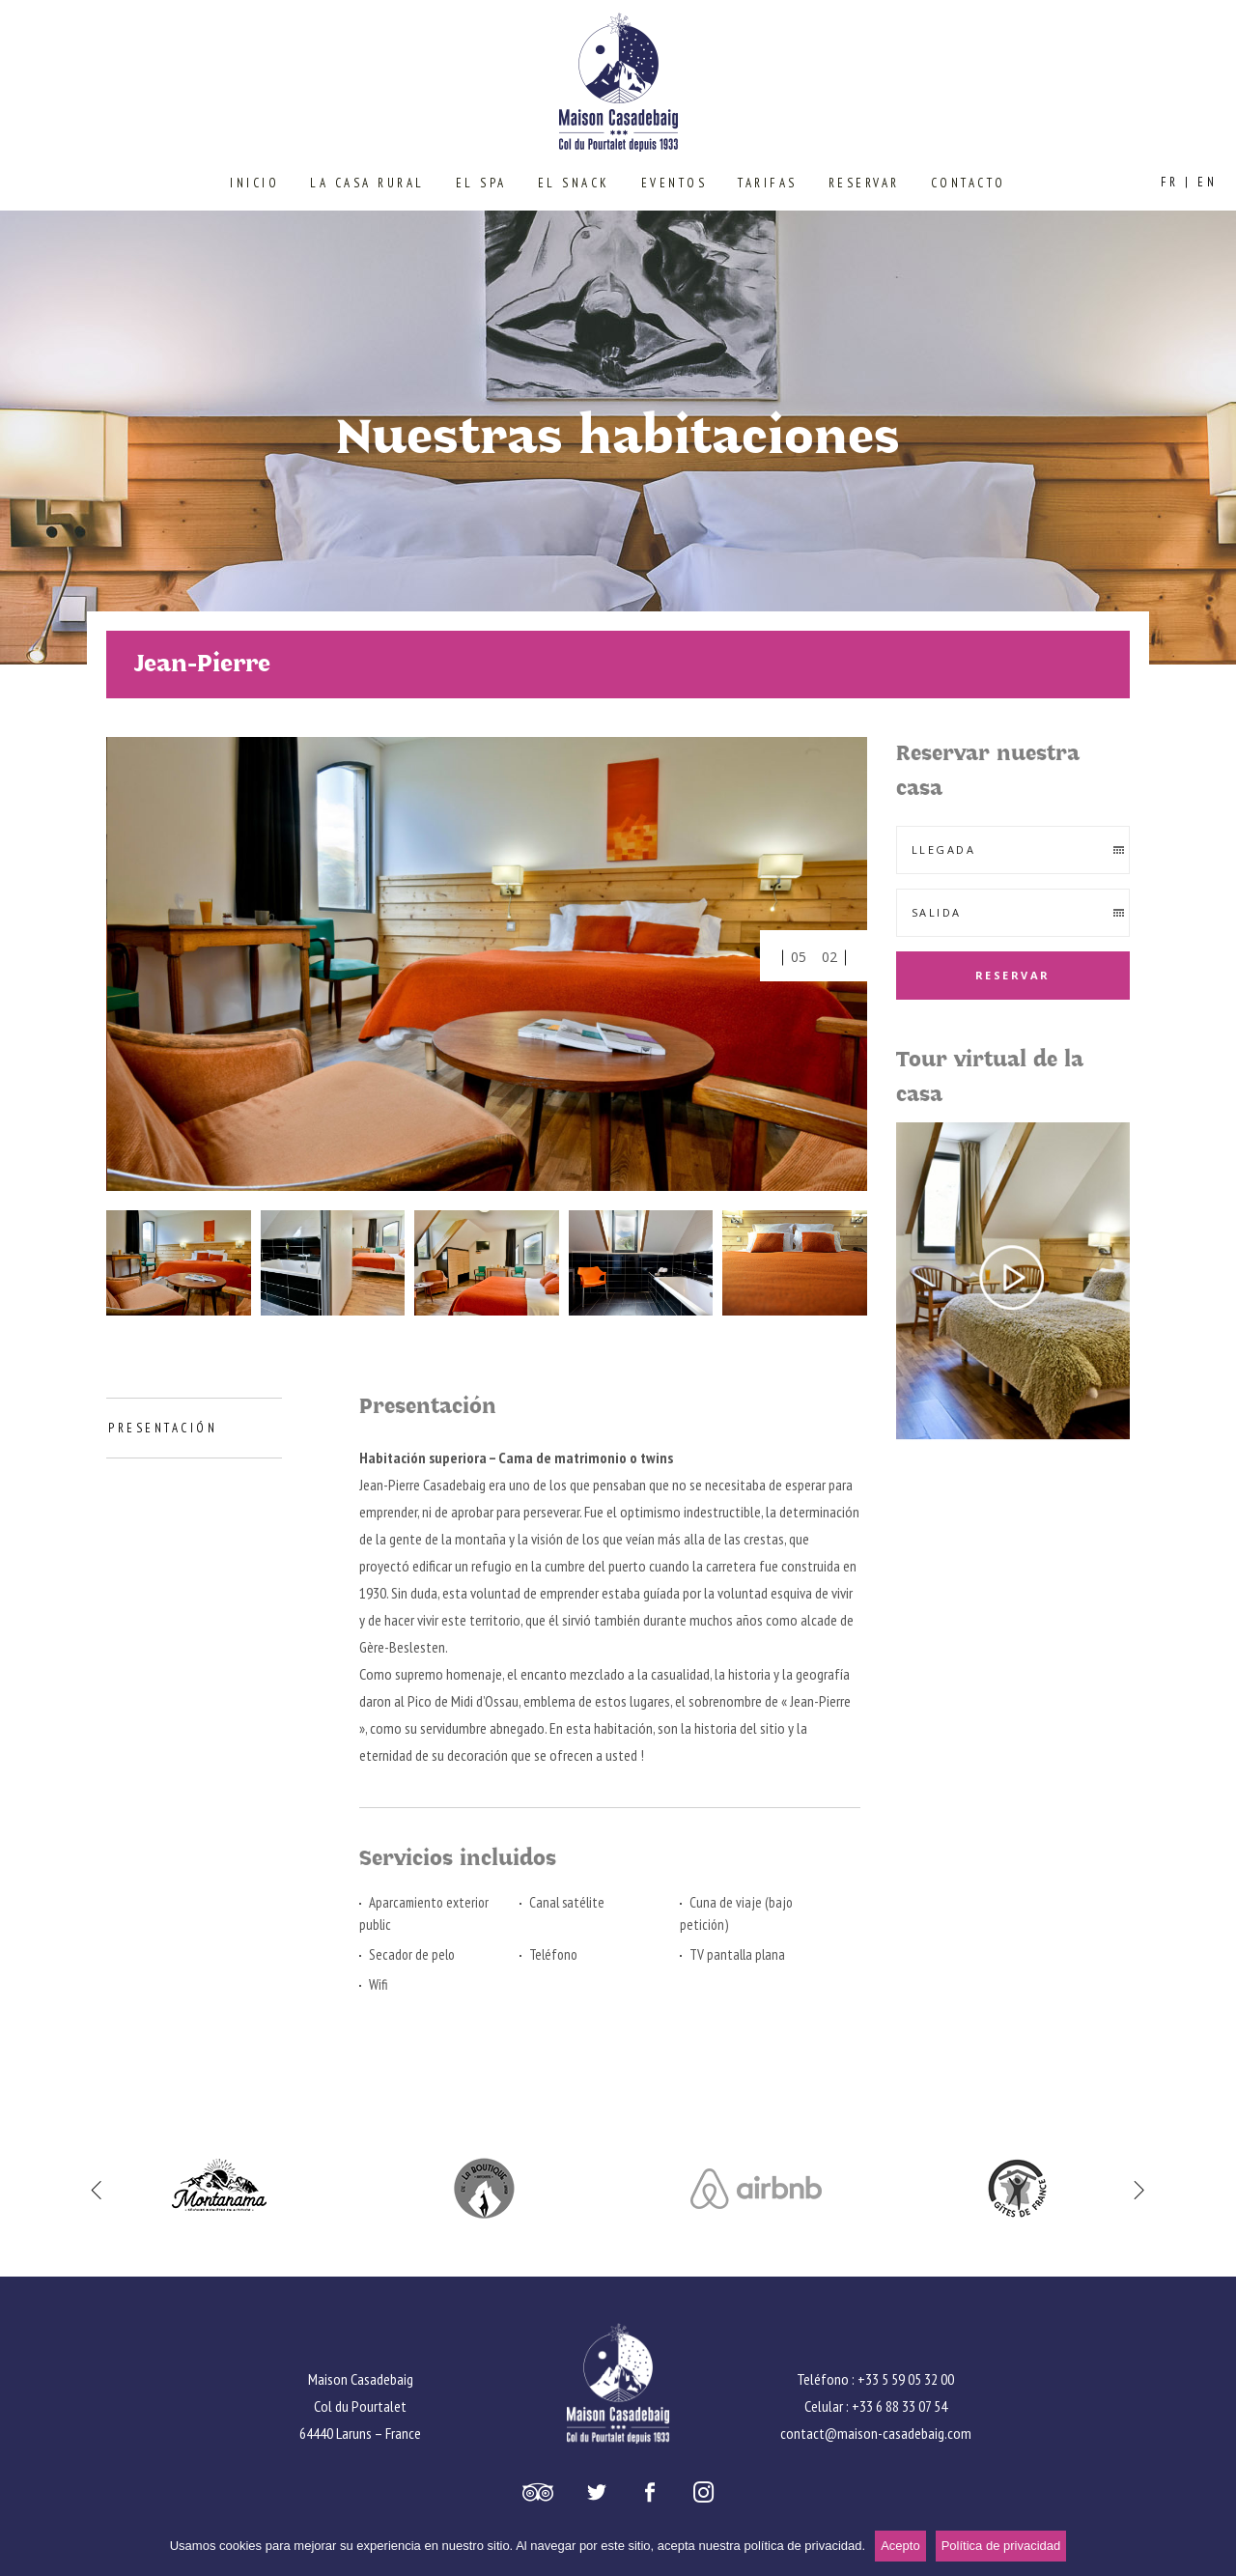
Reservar (1013, 975)
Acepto (900, 2545)
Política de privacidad (1001, 2545)
